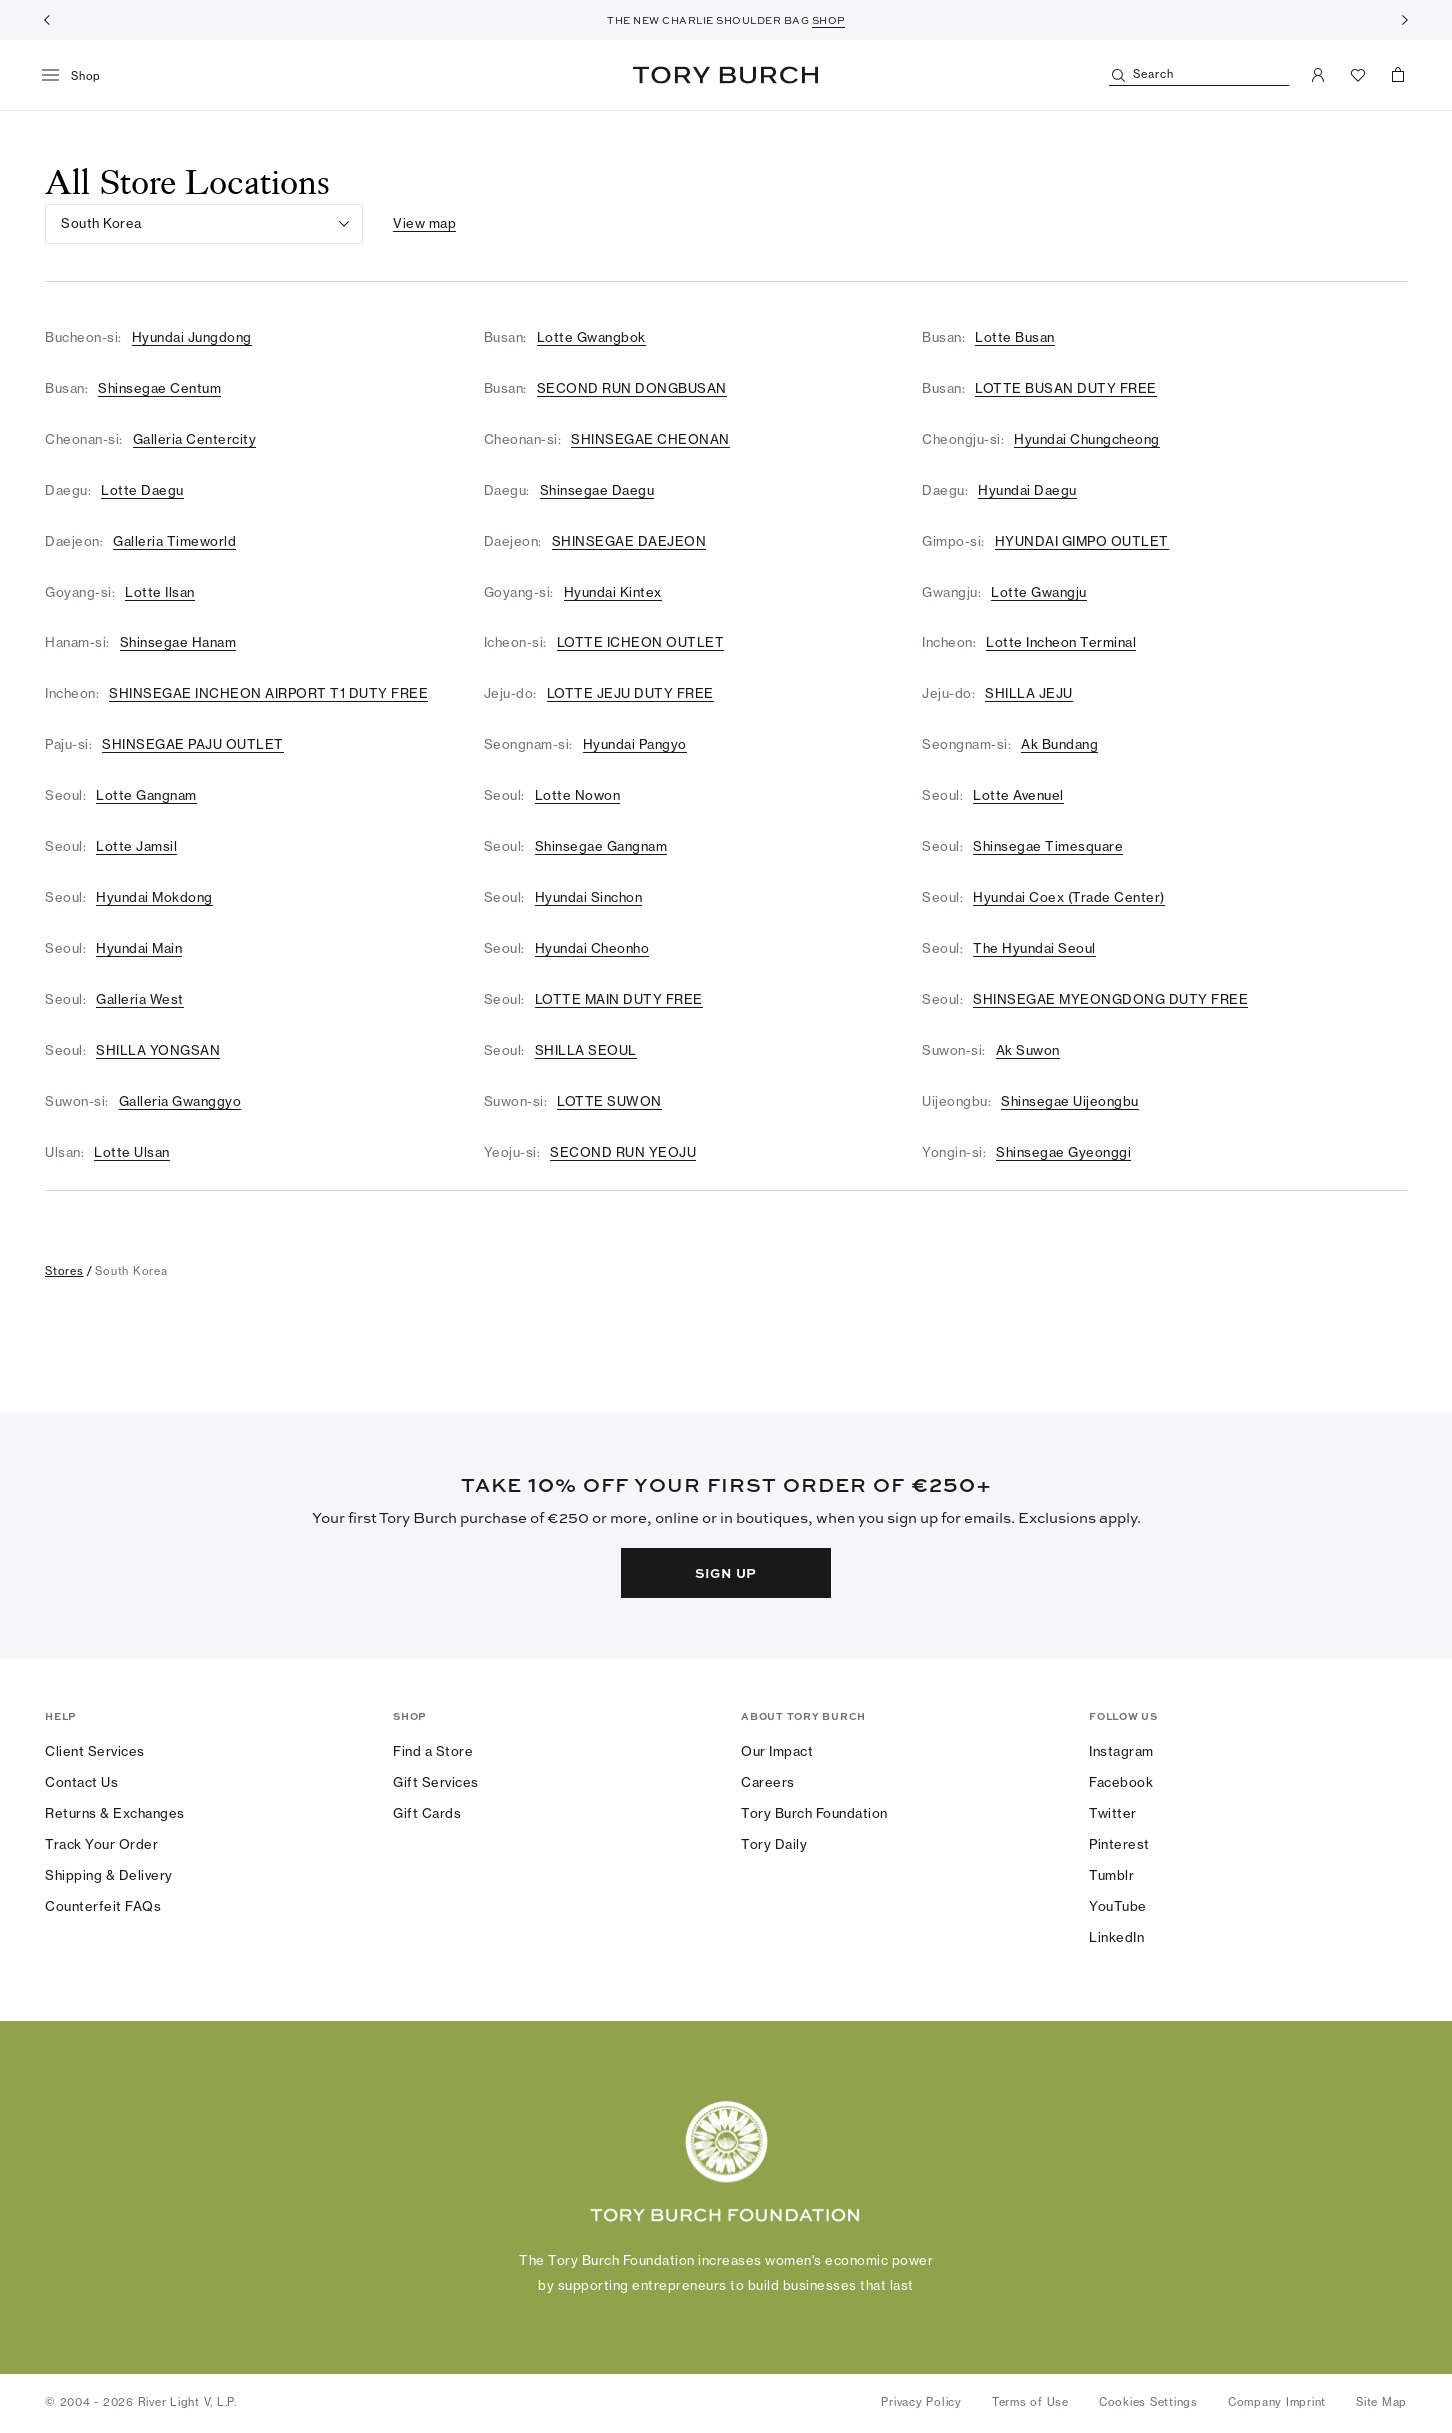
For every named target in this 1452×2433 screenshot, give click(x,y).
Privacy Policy (921, 2402)
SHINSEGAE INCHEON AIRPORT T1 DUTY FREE (268, 693)
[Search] (1199, 75)
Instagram (1121, 1751)
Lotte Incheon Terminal (1061, 642)
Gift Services (436, 1782)
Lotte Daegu (142, 490)
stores (64, 1271)
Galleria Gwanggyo (180, 1101)
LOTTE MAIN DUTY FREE (619, 999)
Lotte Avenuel (1018, 795)
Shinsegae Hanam (178, 642)
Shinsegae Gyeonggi (1063, 1152)
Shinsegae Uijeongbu (1070, 1101)
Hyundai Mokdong (154, 897)
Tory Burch (725, 75)
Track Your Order (101, 1844)
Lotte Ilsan (160, 592)
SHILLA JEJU (1029, 693)
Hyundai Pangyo (635, 744)
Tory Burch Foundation (814, 1813)
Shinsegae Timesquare (1048, 846)
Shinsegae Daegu (597, 490)
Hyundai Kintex (613, 592)
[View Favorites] (1358, 75)
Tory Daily (774, 1844)
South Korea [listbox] (101, 223)
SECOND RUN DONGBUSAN (632, 388)
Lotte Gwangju (1039, 592)
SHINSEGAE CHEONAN (650, 439)
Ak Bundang (1059, 744)
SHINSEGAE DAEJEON (629, 541)
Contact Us (81, 1782)
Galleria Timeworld (174, 541)
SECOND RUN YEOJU (623, 1152)
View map (424, 223)
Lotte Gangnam (146, 795)
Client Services (95, 1751)
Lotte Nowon (578, 795)
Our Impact (777, 1751)
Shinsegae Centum (159, 388)
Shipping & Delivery (109, 1875)
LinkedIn (1116, 1937)
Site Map (1381, 2402)
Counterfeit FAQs (103, 1906)
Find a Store (433, 1751)
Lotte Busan (1015, 337)
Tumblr (1111, 1875)
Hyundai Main (139, 948)
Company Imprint (1277, 2402)
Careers (768, 1782)
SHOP (828, 20)
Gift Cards (427, 1813)
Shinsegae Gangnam (601, 846)
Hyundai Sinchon (589, 897)
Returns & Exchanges (115, 1813)
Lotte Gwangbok (591, 337)
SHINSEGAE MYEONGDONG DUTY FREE (1110, 999)
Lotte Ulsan (132, 1152)
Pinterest (1119, 1844)
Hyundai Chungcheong (1087, 439)
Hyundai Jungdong (192, 337)
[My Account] (1318, 75)
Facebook (1121, 1782)
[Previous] (47, 20)
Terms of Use (1030, 2402)
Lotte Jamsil (136, 846)
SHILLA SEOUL (586, 1050)
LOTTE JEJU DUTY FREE (630, 693)
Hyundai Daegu (1027, 490)
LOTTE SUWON (609, 1101)
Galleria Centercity (195, 439)
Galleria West (140, 999)
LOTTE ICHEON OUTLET (641, 642)
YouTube (1118, 1906)
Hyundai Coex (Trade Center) (1069, 897)
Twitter (1113, 1813)
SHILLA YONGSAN (158, 1050)
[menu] (78, 76)
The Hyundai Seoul (1034, 948)
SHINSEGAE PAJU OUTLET (193, 744)
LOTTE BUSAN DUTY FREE (1066, 388)
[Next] (1405, 20)
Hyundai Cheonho (592, 948)
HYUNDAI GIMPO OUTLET (1082, 541)
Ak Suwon (1028, 1050)
